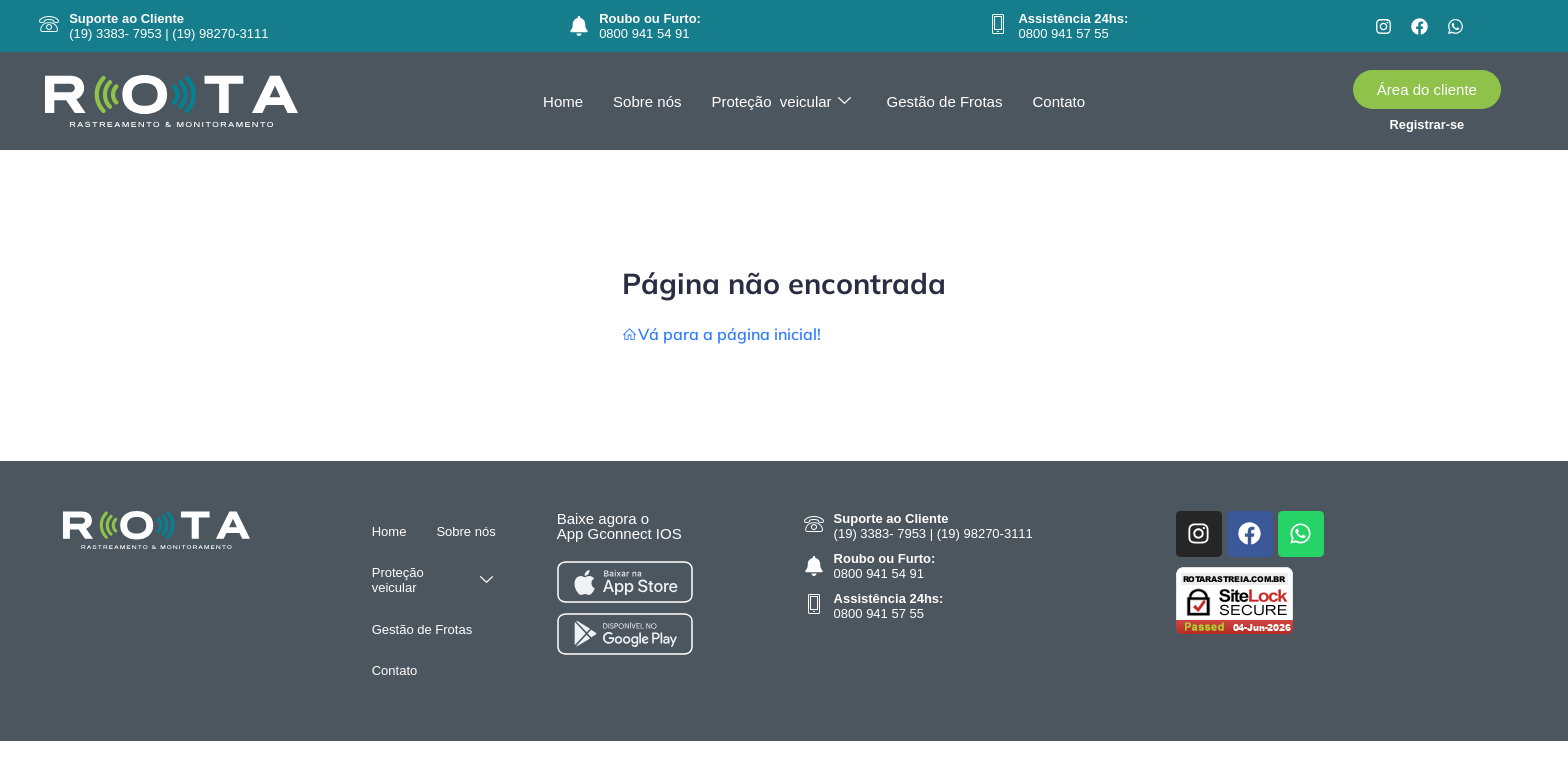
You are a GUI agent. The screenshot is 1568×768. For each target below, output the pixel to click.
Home (563, 101)
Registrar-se (1427, 124)
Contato (1058, 101)
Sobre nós (647, 101)
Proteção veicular (781, 101)
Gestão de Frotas (945, 101)
